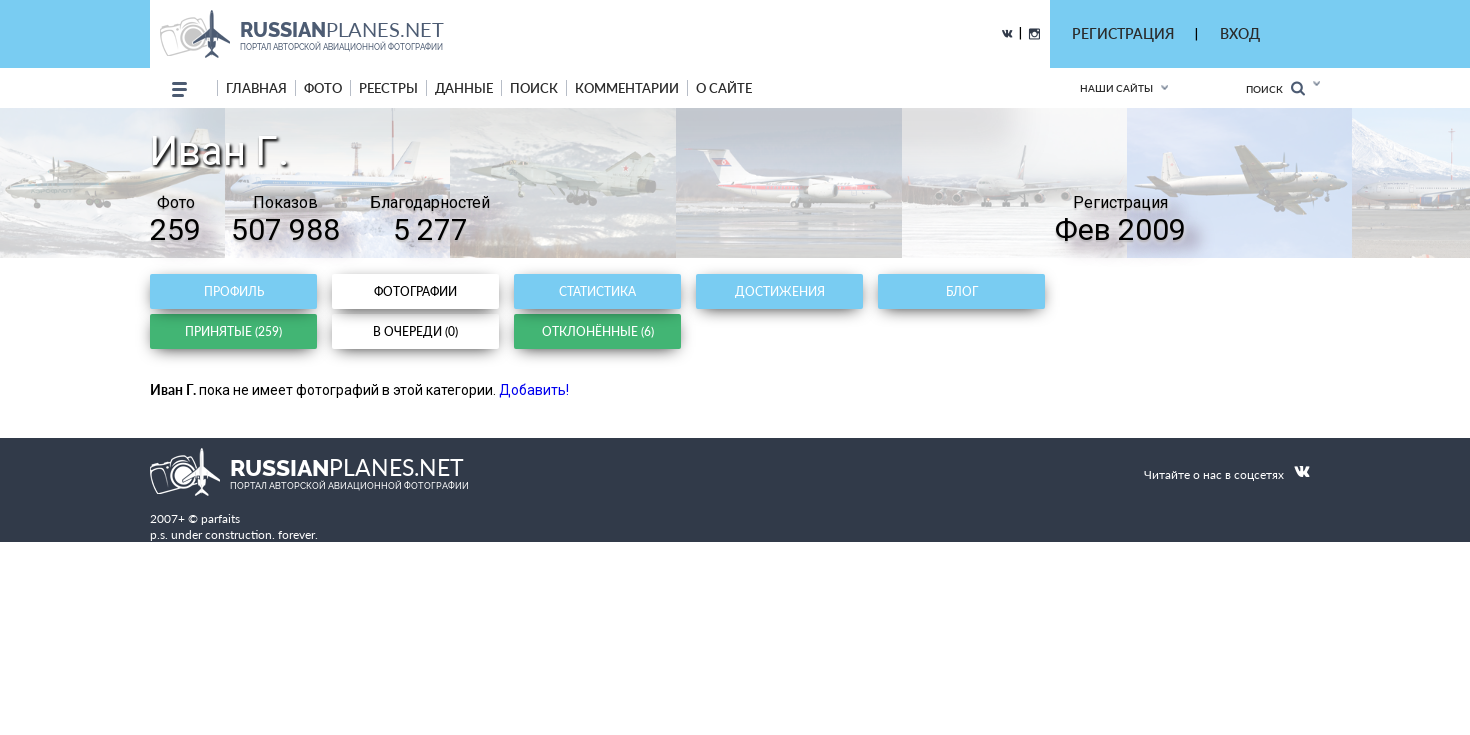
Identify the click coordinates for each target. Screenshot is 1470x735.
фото (323, 88)
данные (464, 88)
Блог (962, 291)
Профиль (234, 291)
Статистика (597, 291)
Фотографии (415, 291)
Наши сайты (1116, 88)
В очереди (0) (415, 331)
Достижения (780, 291)
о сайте (724, 88)
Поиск (1275, 88)
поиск (534, 88)
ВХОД (1240, 33)
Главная (256, 88)
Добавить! (534, 390)
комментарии (627, 88)
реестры (388, 88)
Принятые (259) (233, 331)
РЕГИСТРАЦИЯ (1123, 33)
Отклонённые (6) (598, 331)
